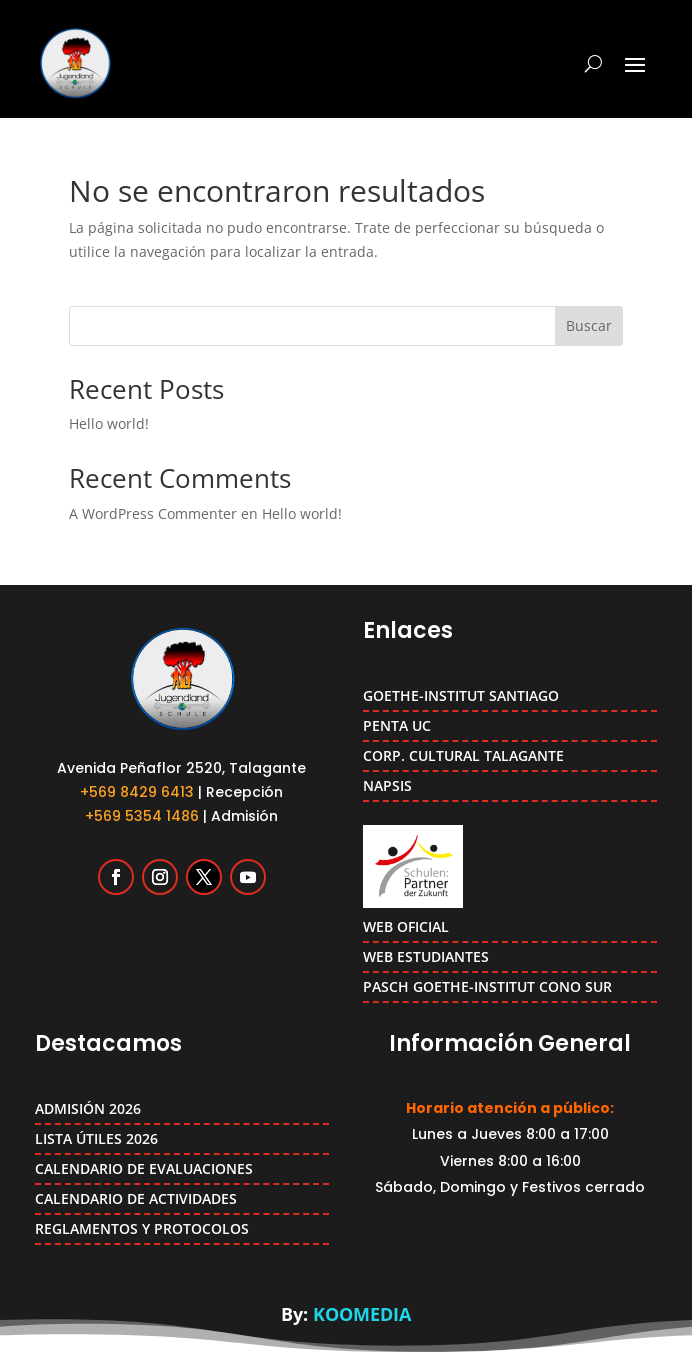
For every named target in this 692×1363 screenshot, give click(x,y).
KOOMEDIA (362, 1314)
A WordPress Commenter (153, 513)
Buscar (589, 325)
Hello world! (109, 423)
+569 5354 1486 (142, 816)
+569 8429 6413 (137, 792)
